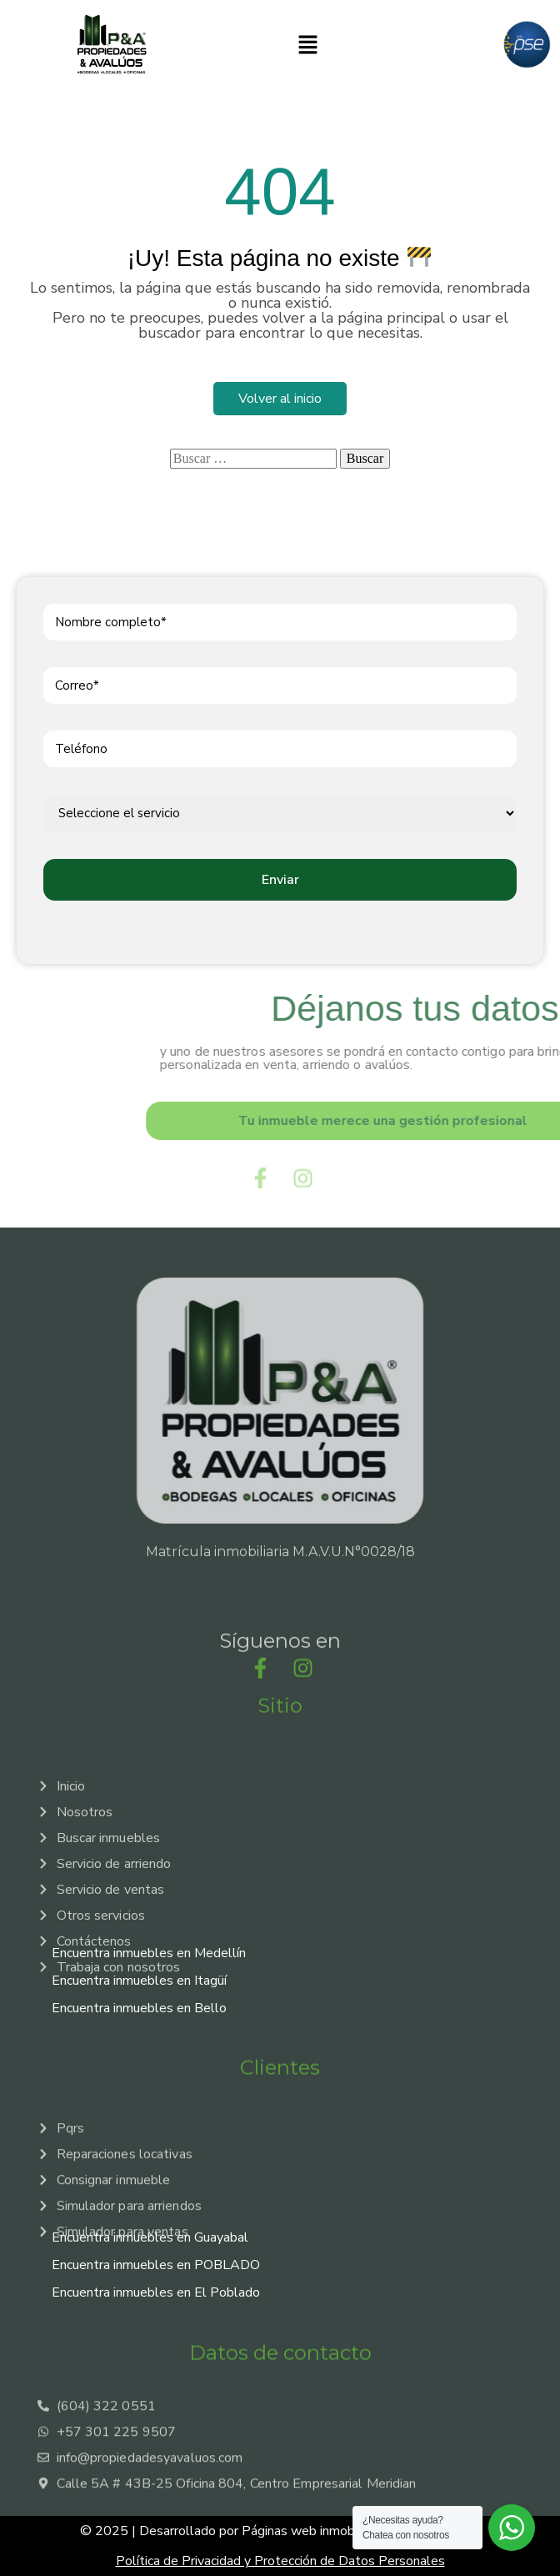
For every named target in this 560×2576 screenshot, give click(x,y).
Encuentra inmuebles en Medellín (149, 1953)
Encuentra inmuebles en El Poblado (156, 2292)
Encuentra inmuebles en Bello (139, 2008)
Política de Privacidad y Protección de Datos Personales (280, 2561)
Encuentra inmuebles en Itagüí (139, 1980)
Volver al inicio (280, 398)
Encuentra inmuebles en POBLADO (156, 2265)
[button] (307, 44)
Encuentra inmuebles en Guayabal (150, 2237)
